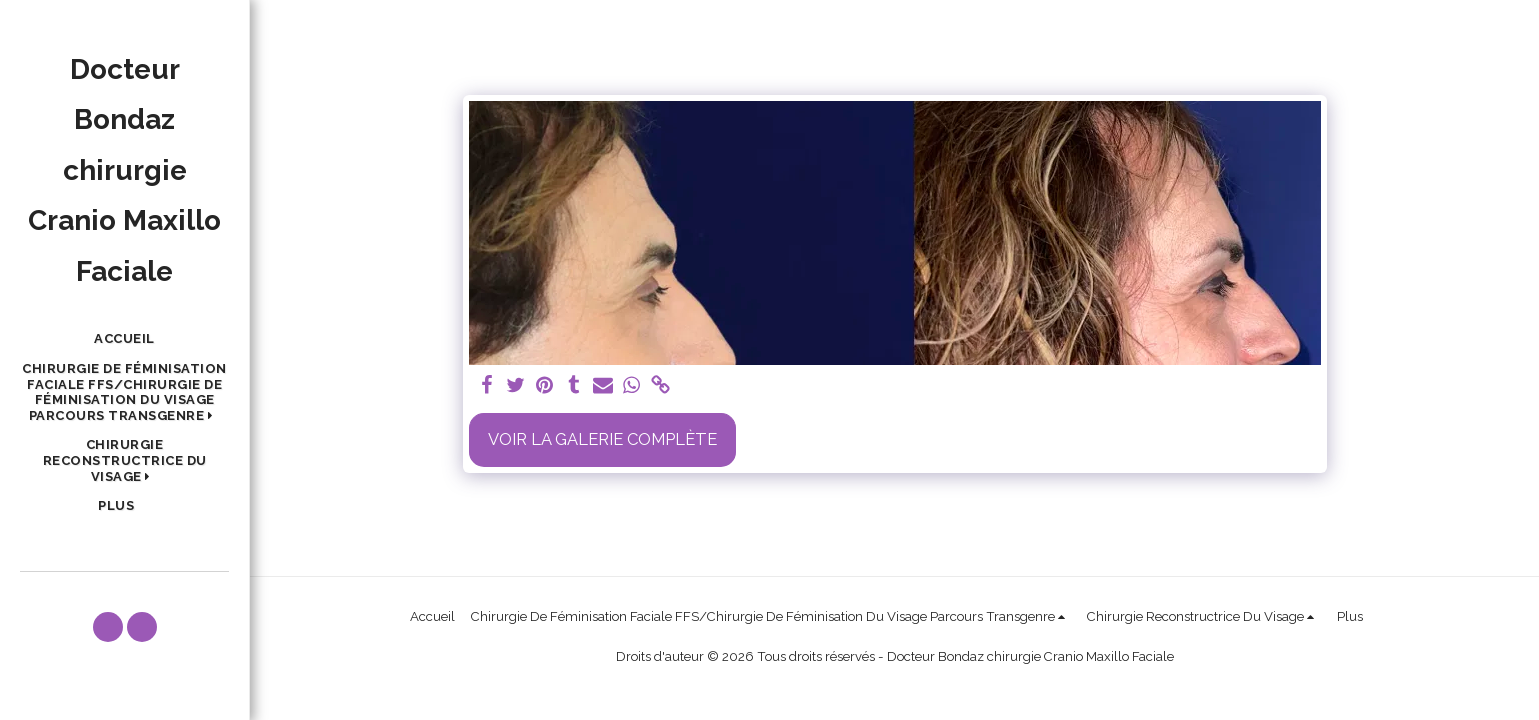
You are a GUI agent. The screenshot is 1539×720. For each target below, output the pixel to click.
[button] (124, 392)
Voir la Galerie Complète (602, 439)
